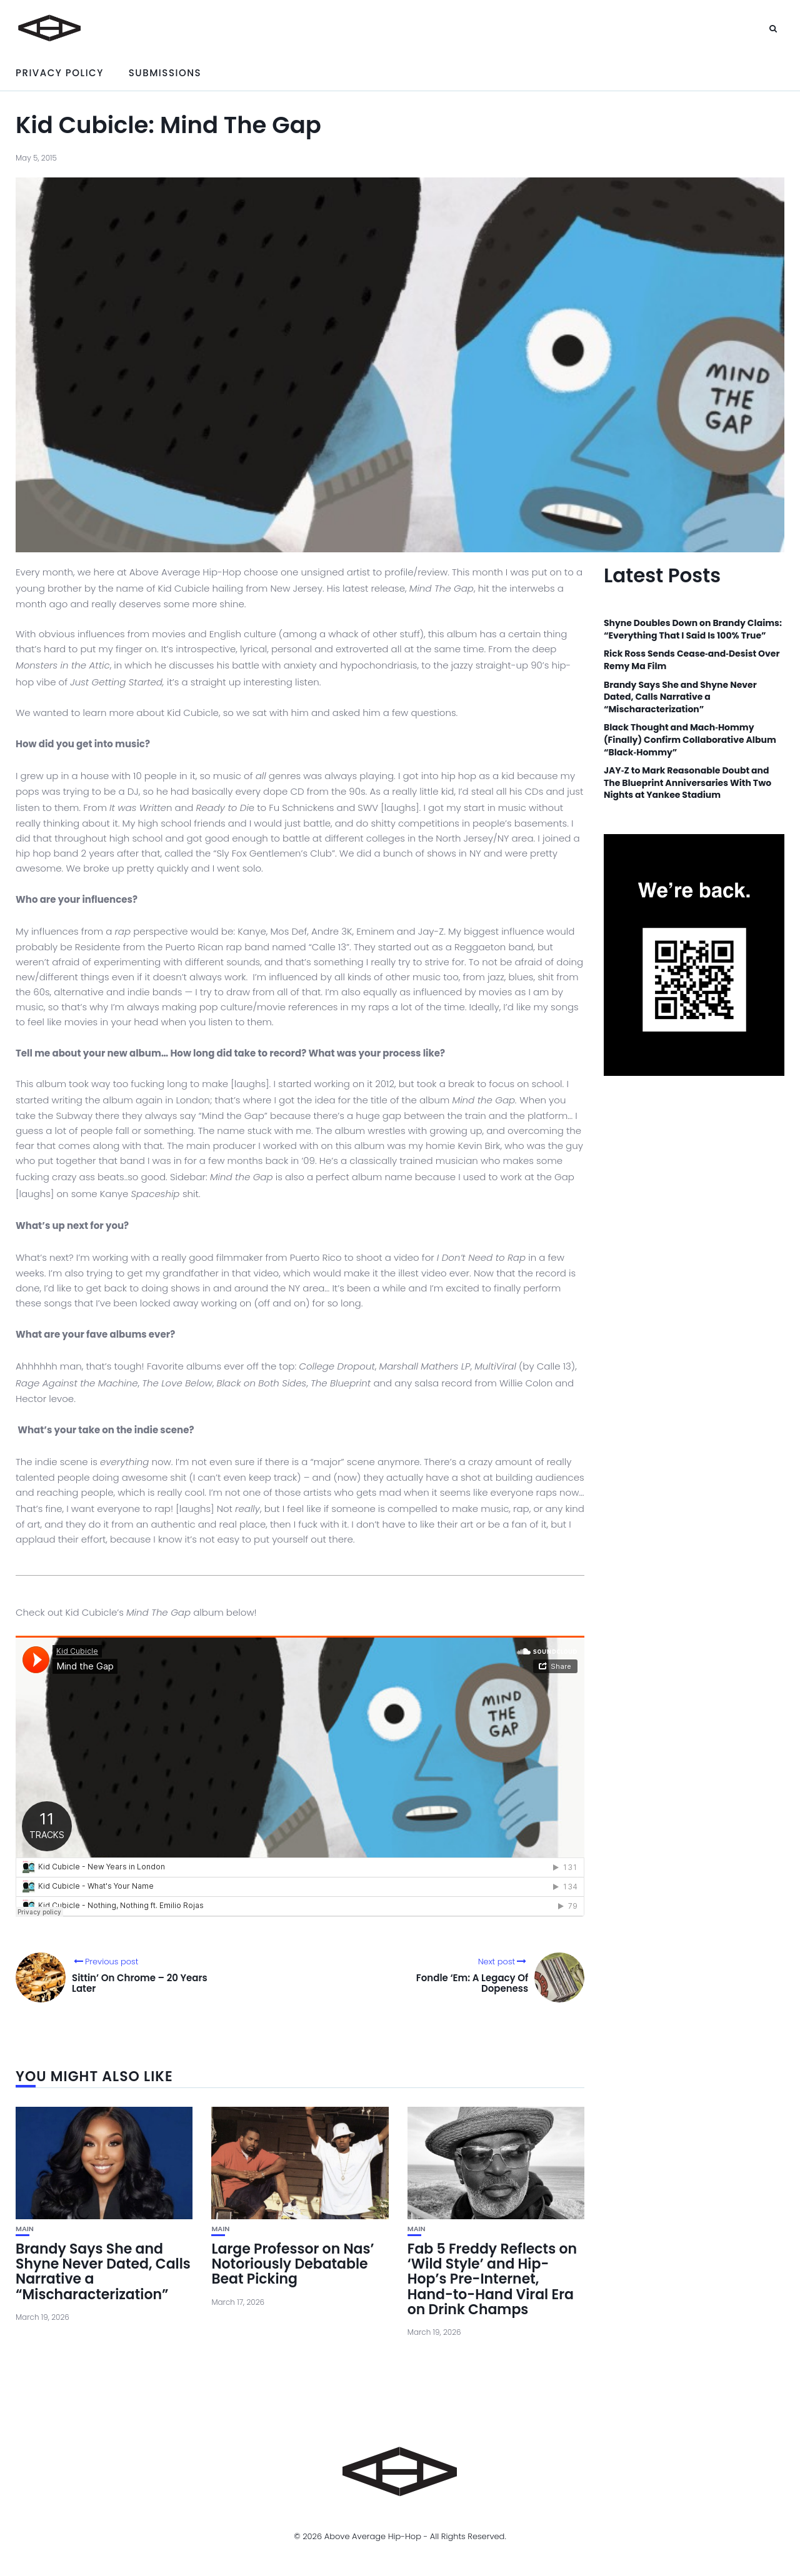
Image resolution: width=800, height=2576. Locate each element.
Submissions (165, 72)
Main (25, 2228)
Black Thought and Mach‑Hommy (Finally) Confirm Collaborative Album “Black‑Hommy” (690, 740)
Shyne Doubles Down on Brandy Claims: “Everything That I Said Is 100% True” (693, 629)
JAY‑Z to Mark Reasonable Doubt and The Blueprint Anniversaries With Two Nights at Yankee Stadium (687, 783)
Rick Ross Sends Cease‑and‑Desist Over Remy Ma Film (692, 660)
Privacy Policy (60, 72)
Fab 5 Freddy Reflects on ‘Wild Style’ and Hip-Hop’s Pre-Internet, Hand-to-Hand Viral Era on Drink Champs (492, 2279)
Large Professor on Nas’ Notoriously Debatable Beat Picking (292, 2264)
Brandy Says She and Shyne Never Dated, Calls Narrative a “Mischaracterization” (103, 2271)
